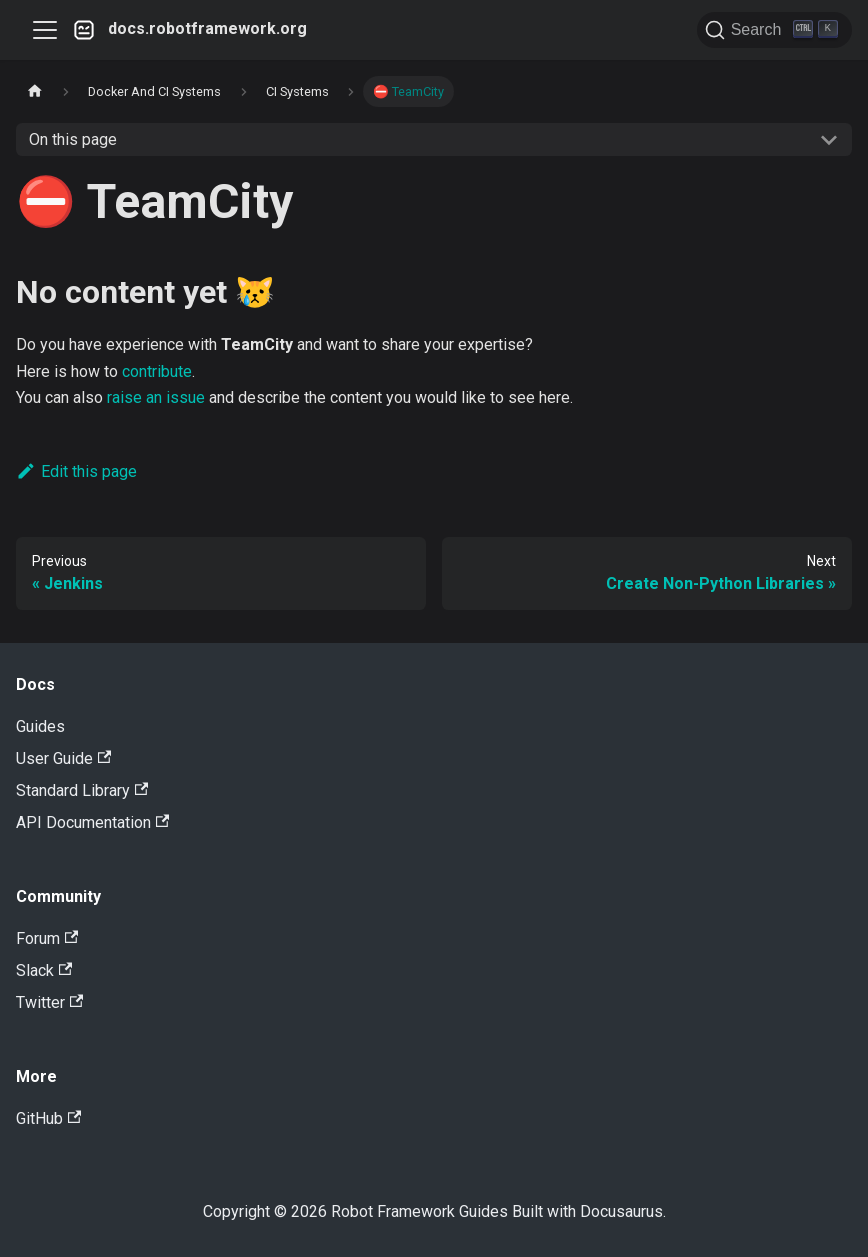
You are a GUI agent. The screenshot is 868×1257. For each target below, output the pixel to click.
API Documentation (92, 822)
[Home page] (35, 91)
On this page (73, 139)
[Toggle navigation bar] (45, 30)
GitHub (48, 1118)
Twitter (49, 1002)
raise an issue (156, 397)
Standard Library (82, 790)
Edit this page (76, 471)
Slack (44, 970)
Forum (47, 938)
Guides (40, 726)
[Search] (774, 30)
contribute (157, 371)
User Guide (63, 758)
